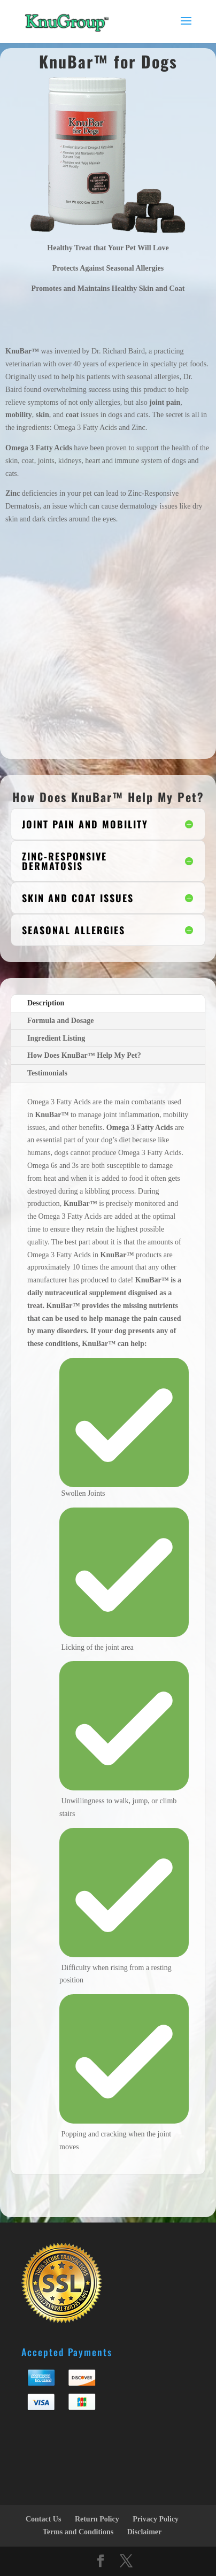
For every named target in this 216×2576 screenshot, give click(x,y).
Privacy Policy (156, 2519)
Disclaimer (144, 2532)
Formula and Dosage (60, 1021)
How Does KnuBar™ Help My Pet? (84, 1055)
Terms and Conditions (78, 2532)
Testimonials (47, 1073)
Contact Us (43, 2519)
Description (45, 1003)
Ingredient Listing (56, 1038)
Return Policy (97, 2519)
